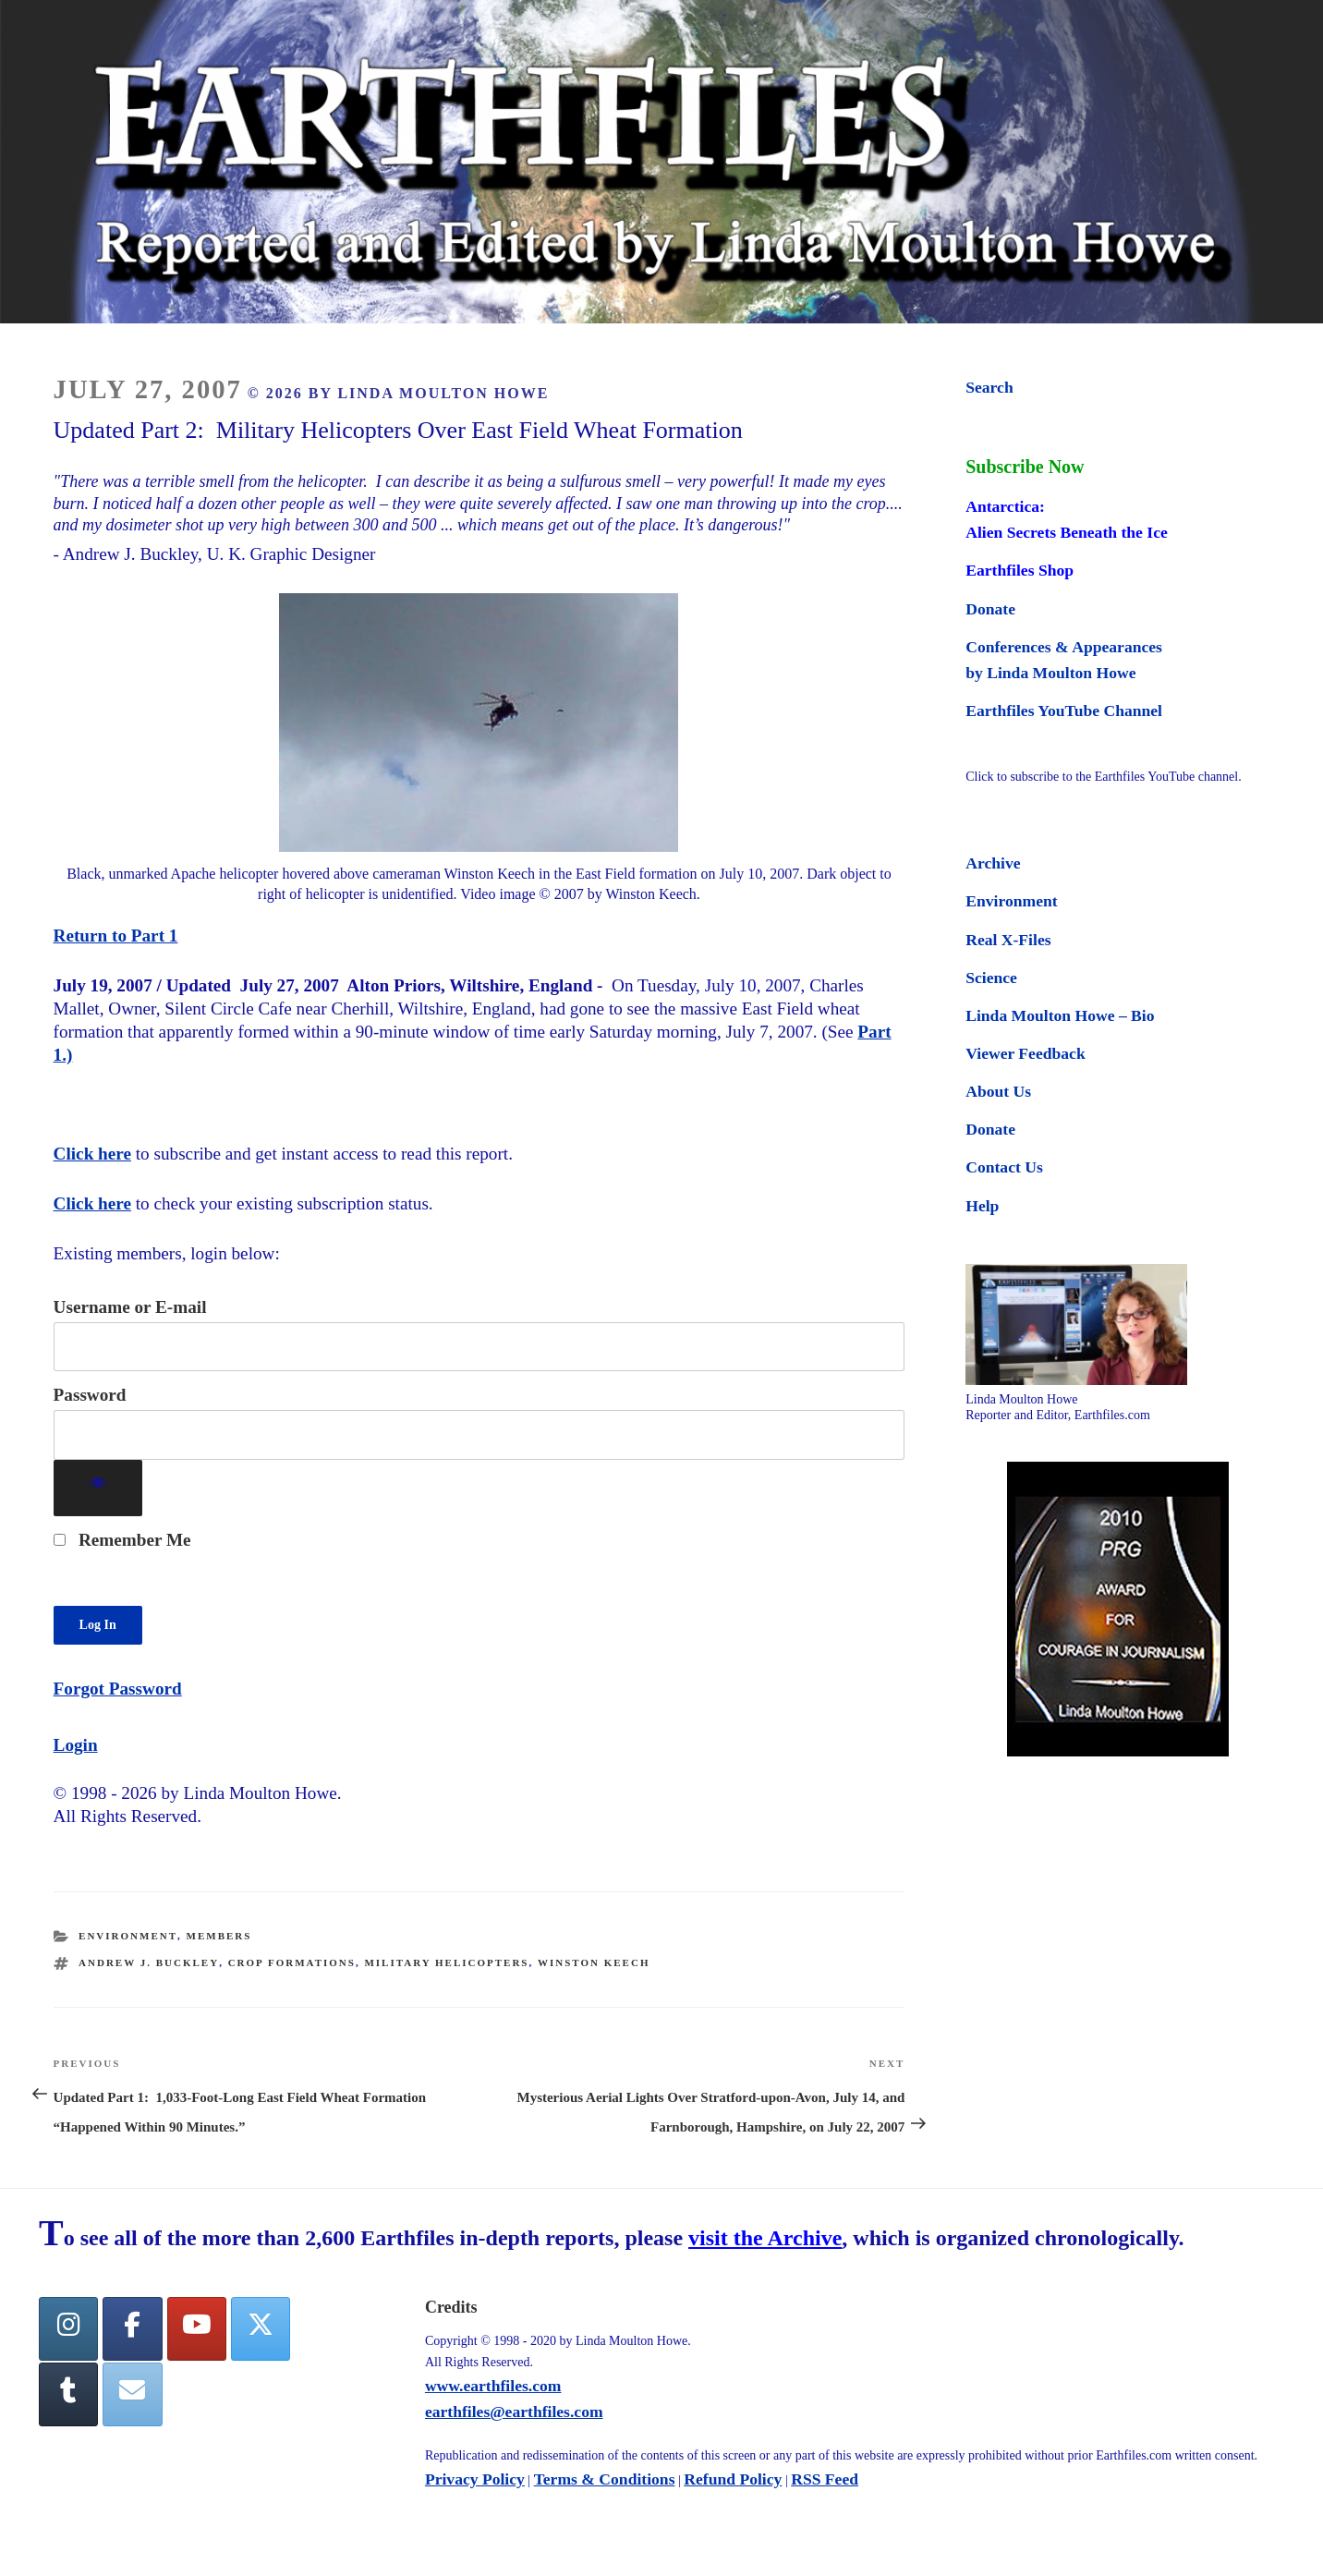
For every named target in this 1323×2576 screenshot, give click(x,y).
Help (982, 1206)
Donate (990, 609)
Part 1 (154, 935)
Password (90, 1394)
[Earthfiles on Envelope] (132, 2394)
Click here (92, 1153)
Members (219, 1935)
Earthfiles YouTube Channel (1063, 710)
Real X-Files (1007, 939)
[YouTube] (196, 2329)
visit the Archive (765, 2238)
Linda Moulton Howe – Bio (1059, 1015)
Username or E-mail (130, 1307)
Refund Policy (733, 2479)
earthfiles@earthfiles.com (514, 2411)
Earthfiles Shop (1019, 570)
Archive (992, 863)
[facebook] (132, 2329)
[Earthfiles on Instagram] (68, 2329)
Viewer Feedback (1025, 1053)
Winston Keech (593, 1962)
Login (76, 1745)
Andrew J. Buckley (149, 1962)
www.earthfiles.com (493, 2385)
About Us (998, 1091)
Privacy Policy (475, 2479)
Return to (92, 935)
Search (989, 387)
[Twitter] (260, 2329)
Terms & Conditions (604, 2479)
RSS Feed (824, 2479)
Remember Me (122, 1539)
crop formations (292, 1962)
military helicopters (446, 1962)
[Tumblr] (68, 2394)
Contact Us (1004, 1167)
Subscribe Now (1024, 466)
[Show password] (98, 1488)
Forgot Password (118, 1688)
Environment (128, 1935)
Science (991, 977)
